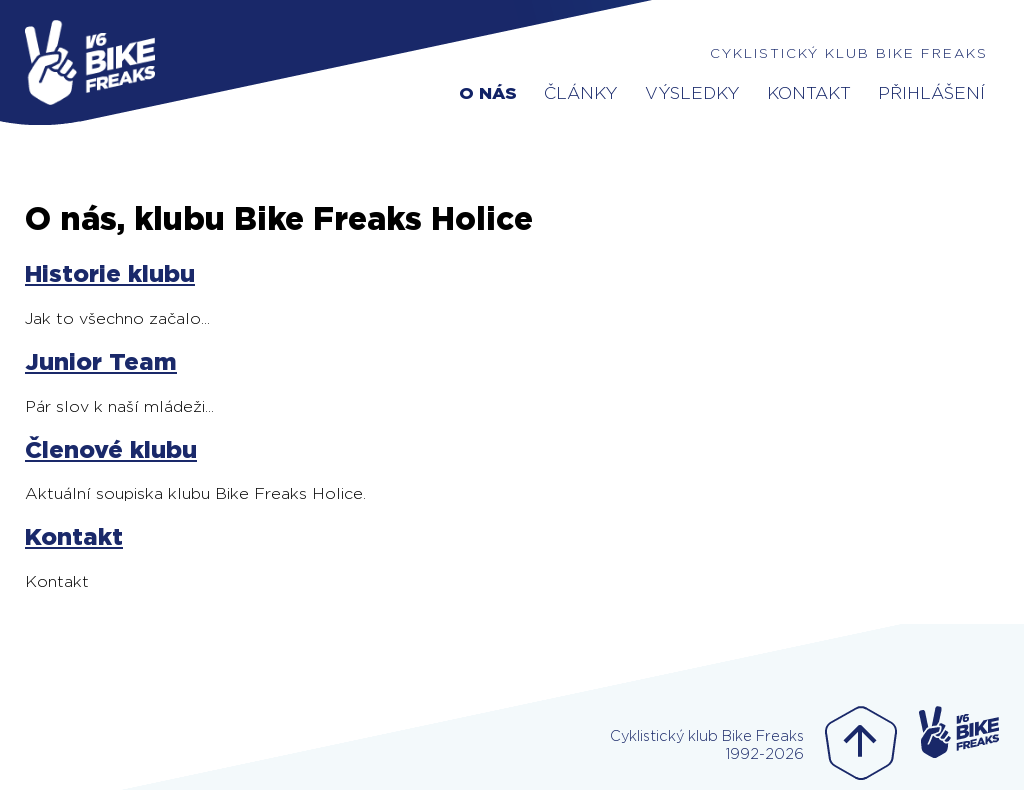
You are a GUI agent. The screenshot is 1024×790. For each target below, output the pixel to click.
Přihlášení (931, 93)
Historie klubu (110, 275)
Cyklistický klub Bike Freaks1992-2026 (707, 745)
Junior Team (101, 363)
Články (581, 93)
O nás (488, 93)
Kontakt (809, 93)
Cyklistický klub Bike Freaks (849, 54)
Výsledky (692, 93)
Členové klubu (111, 451)
